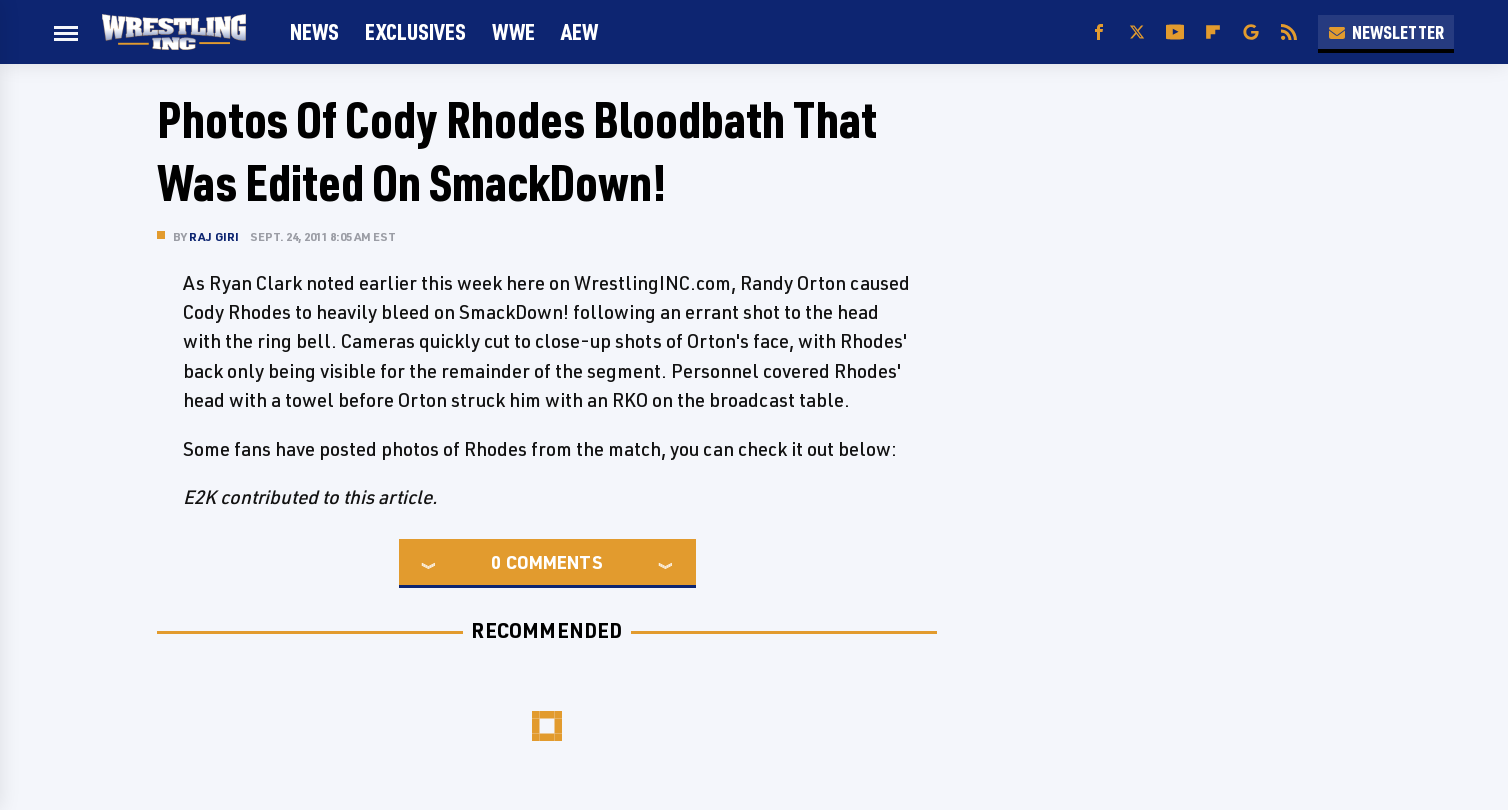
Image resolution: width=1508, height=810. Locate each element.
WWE (513, 31)
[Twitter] (1137, 32)
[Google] (1251, 32)
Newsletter (1386, 32)
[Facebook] (1099, 32)
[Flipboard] (1213, 32)
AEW (579, 31)
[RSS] (1289, 32)
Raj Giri (214, 236)
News (314, 31)
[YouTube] (1175, 32)
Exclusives (415, 31)
